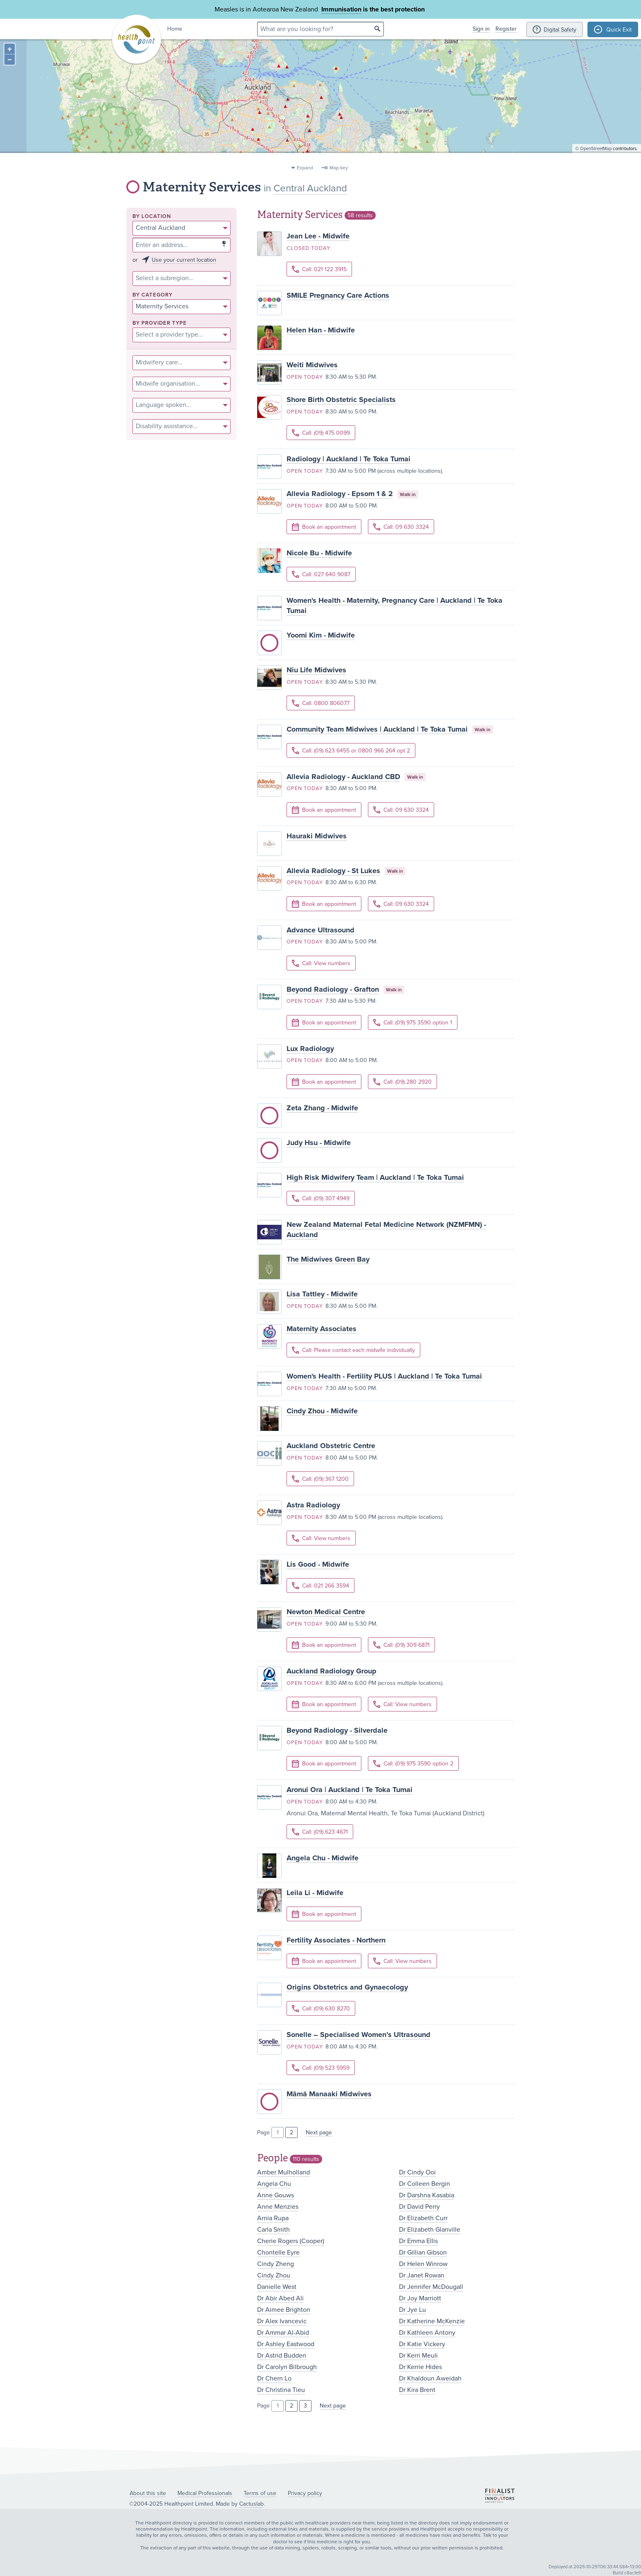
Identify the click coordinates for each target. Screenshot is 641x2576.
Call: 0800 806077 (321, 703)
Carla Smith (273, 2230)
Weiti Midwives (312, 364)
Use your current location (184, 259)
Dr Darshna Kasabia (426, 2195)
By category (152, 295)
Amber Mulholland (283, 2172)
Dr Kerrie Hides (420, 2367)
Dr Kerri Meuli (418, 2355)
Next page (319, 2132)
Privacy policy (305, 2493)
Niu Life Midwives (316, 669)
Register (506, 28)
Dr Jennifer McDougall (431, 2287)
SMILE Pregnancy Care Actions (338, 295)
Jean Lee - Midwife (318, 235)
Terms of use (260, 2493)
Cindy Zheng (275, 2264)
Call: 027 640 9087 (321, 574)
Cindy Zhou (273, 2275)
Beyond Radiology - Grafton (333, 989)
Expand (305, 168)
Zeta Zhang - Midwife (322, 1107)
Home (174, 28)
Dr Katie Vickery (422, 2344)
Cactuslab (251, 2503)
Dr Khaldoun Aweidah (430, 2378)
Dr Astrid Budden (281, 2355)
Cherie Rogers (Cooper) (290, 2241)
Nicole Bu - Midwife (319, 552)
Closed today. (309, 248)
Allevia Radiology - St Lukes (333, 870)
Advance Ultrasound (320, 929)
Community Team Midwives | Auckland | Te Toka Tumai (377, 729)
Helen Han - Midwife (321, 330)
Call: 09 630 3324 (401, 526)
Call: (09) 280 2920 (402, 1081)
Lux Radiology (310, 1048)
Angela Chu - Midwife (323, 1857)
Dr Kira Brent (417, 2390)
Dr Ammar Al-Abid (283, 2333)
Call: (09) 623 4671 (320, 1831)
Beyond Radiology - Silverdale (337, 1730)
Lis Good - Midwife (318, 1564)
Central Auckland (310, 188)
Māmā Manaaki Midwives (329, 2093)
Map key (338, 168)
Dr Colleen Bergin (424, 2184)
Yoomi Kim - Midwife (321, 635)
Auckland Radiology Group (332, 1670)
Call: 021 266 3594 (320, 1585)
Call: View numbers (321, 963)
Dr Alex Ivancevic (282, 2321)
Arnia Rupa (273, 2218)
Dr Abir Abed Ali (280, 2298)
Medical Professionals (204, 2493)
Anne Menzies (277, 2207)
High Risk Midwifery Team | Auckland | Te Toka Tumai (375, 1177)
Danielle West (276, 2287)
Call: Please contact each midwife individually (353, 1350)
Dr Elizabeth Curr (423, 2218)
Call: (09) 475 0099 (321, 432)
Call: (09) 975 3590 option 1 (412, 1022)
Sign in (481, 28)
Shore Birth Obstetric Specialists (341, 399)
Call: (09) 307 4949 (321, 1198)
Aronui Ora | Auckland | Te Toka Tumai (349, 1789)
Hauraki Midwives (317, 835)
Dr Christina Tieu (281, 2390)
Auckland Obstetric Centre (331, 1445)
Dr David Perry (419, 2207)
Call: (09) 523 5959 (321, 2067)
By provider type (159, 323)
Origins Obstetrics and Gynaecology (347, 1987)
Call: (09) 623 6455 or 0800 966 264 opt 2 (351, 750)
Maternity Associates (321, 1328)
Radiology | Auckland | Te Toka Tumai (348, 458)
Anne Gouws (275, 2195)
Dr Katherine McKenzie (432, 2321)
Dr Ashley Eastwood (285, 2344)
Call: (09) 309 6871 (401, 1645)
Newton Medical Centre (326, 1611)
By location (151, 216)
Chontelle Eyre (278, 2252)
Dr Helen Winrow (423, 2264)
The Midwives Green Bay (328, 1259)
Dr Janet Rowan (421, 2275)
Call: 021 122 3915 (319, 269)
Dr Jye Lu (412, 2310)
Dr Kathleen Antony (427, 2333)
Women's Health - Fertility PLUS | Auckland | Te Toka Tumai (384, 1376)
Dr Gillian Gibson (423, 2252)
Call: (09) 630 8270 (321, 2008)
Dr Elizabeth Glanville (429, 2230)
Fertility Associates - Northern (336, 1940)
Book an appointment (324, 527)
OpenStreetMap (596, 157)
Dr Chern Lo (274, 2378)
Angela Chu (274, 2184)
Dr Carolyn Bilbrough (287, 2367)
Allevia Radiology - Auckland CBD (343, 776)
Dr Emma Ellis (418, 2241)
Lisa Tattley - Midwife (322, 1293)
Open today (305, 377)
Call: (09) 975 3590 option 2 (413, 1763)
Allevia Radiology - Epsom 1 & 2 (340, 493)
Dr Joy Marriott (420, 2298)
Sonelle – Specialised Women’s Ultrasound (358, 2034)
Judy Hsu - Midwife (319, 1142)
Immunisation (341, 9)
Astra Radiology (313, 1504)
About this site (148, 2493)
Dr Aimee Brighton (283, 2310)
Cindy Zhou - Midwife (322, 1410)
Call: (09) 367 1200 (320, 1479)
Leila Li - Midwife (315, 1892)
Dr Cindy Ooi (417, 2172)
